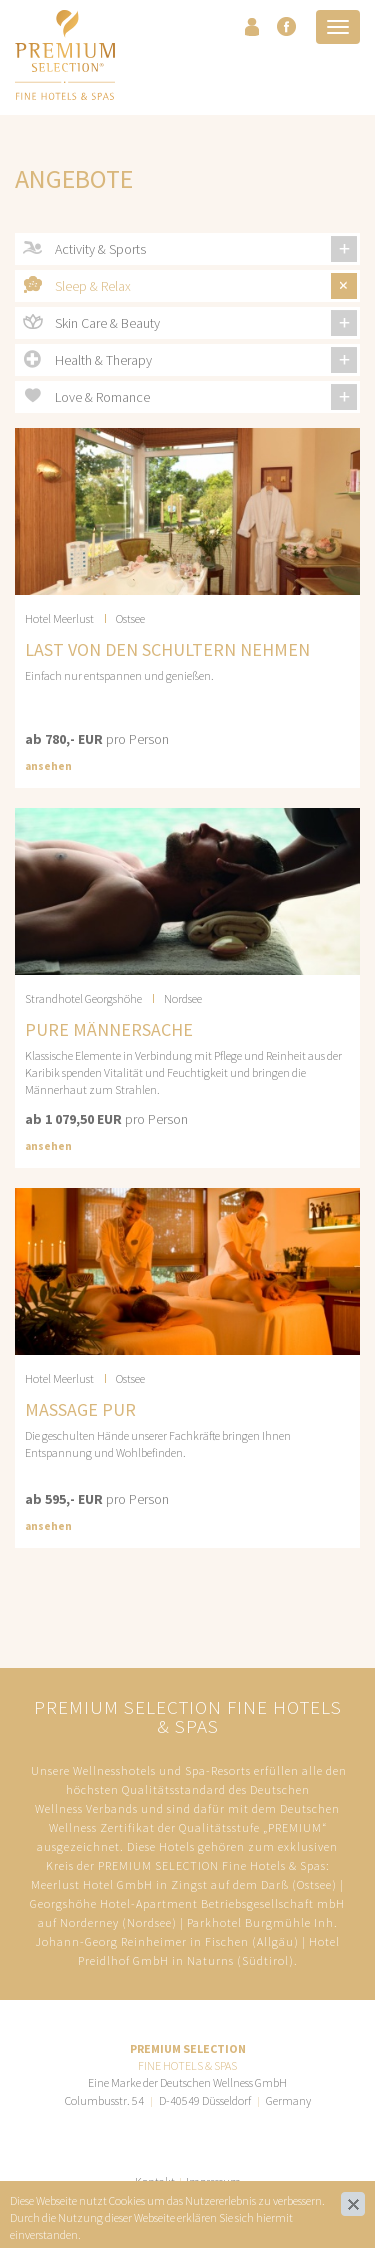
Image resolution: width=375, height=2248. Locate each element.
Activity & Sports (100, 249)
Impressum (213, 2181)
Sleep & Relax (93, 286)
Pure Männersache (109, 1029)
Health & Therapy (103, 360)
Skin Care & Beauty (107, 323)
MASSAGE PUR (80, 1409)
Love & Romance (102, 397)
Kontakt (155, 2181)
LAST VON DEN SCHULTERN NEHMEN (167, 649)
